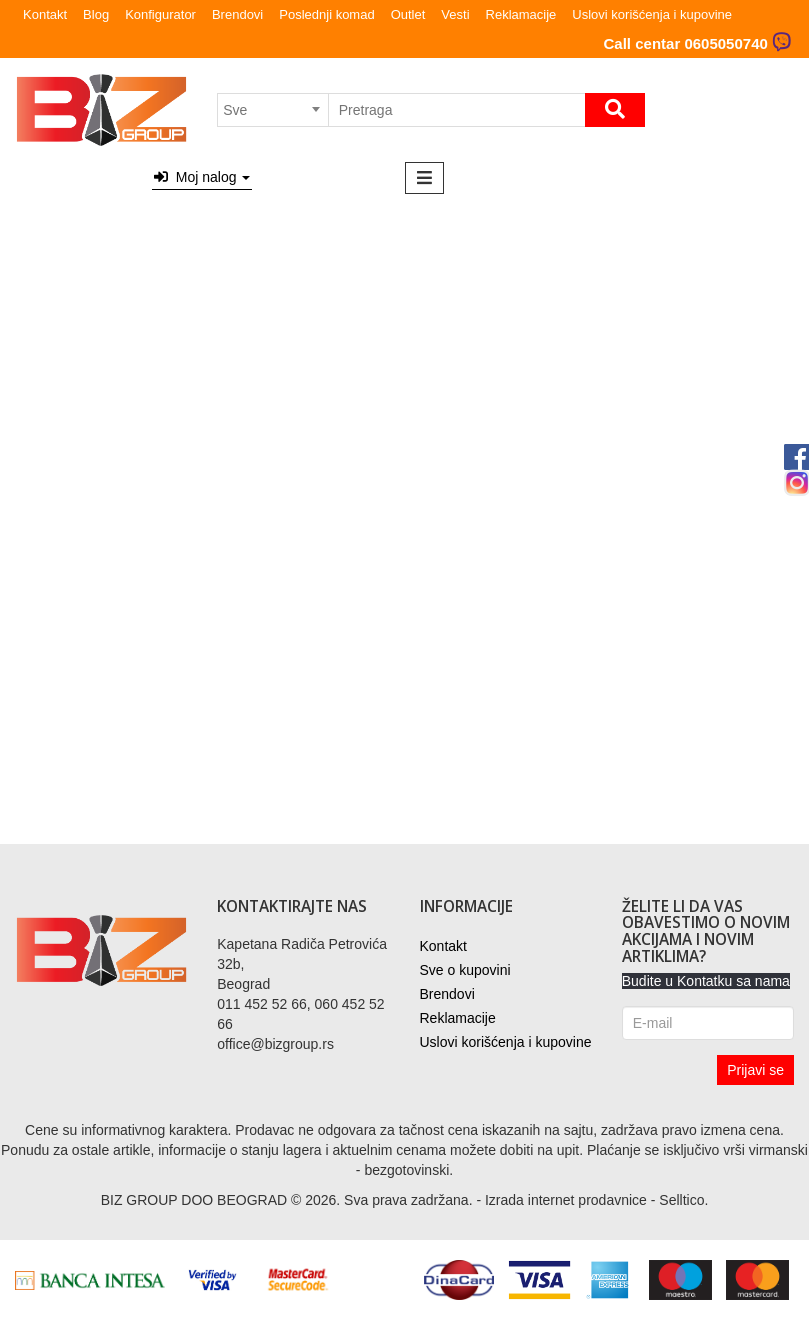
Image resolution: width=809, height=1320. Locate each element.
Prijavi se (755, 1070)
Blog (96, 14)
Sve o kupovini (465, 970)
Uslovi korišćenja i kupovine (652, 14)
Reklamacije (521, 14)
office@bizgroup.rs (275, 1044)
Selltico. (683, 1200)
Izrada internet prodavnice (566, 1200)
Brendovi (237, 14)
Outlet (408, 14)
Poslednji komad (326, 14)
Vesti (455, 14)
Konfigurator (160, 14)
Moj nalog (202, 177)
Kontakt (45, 14)
